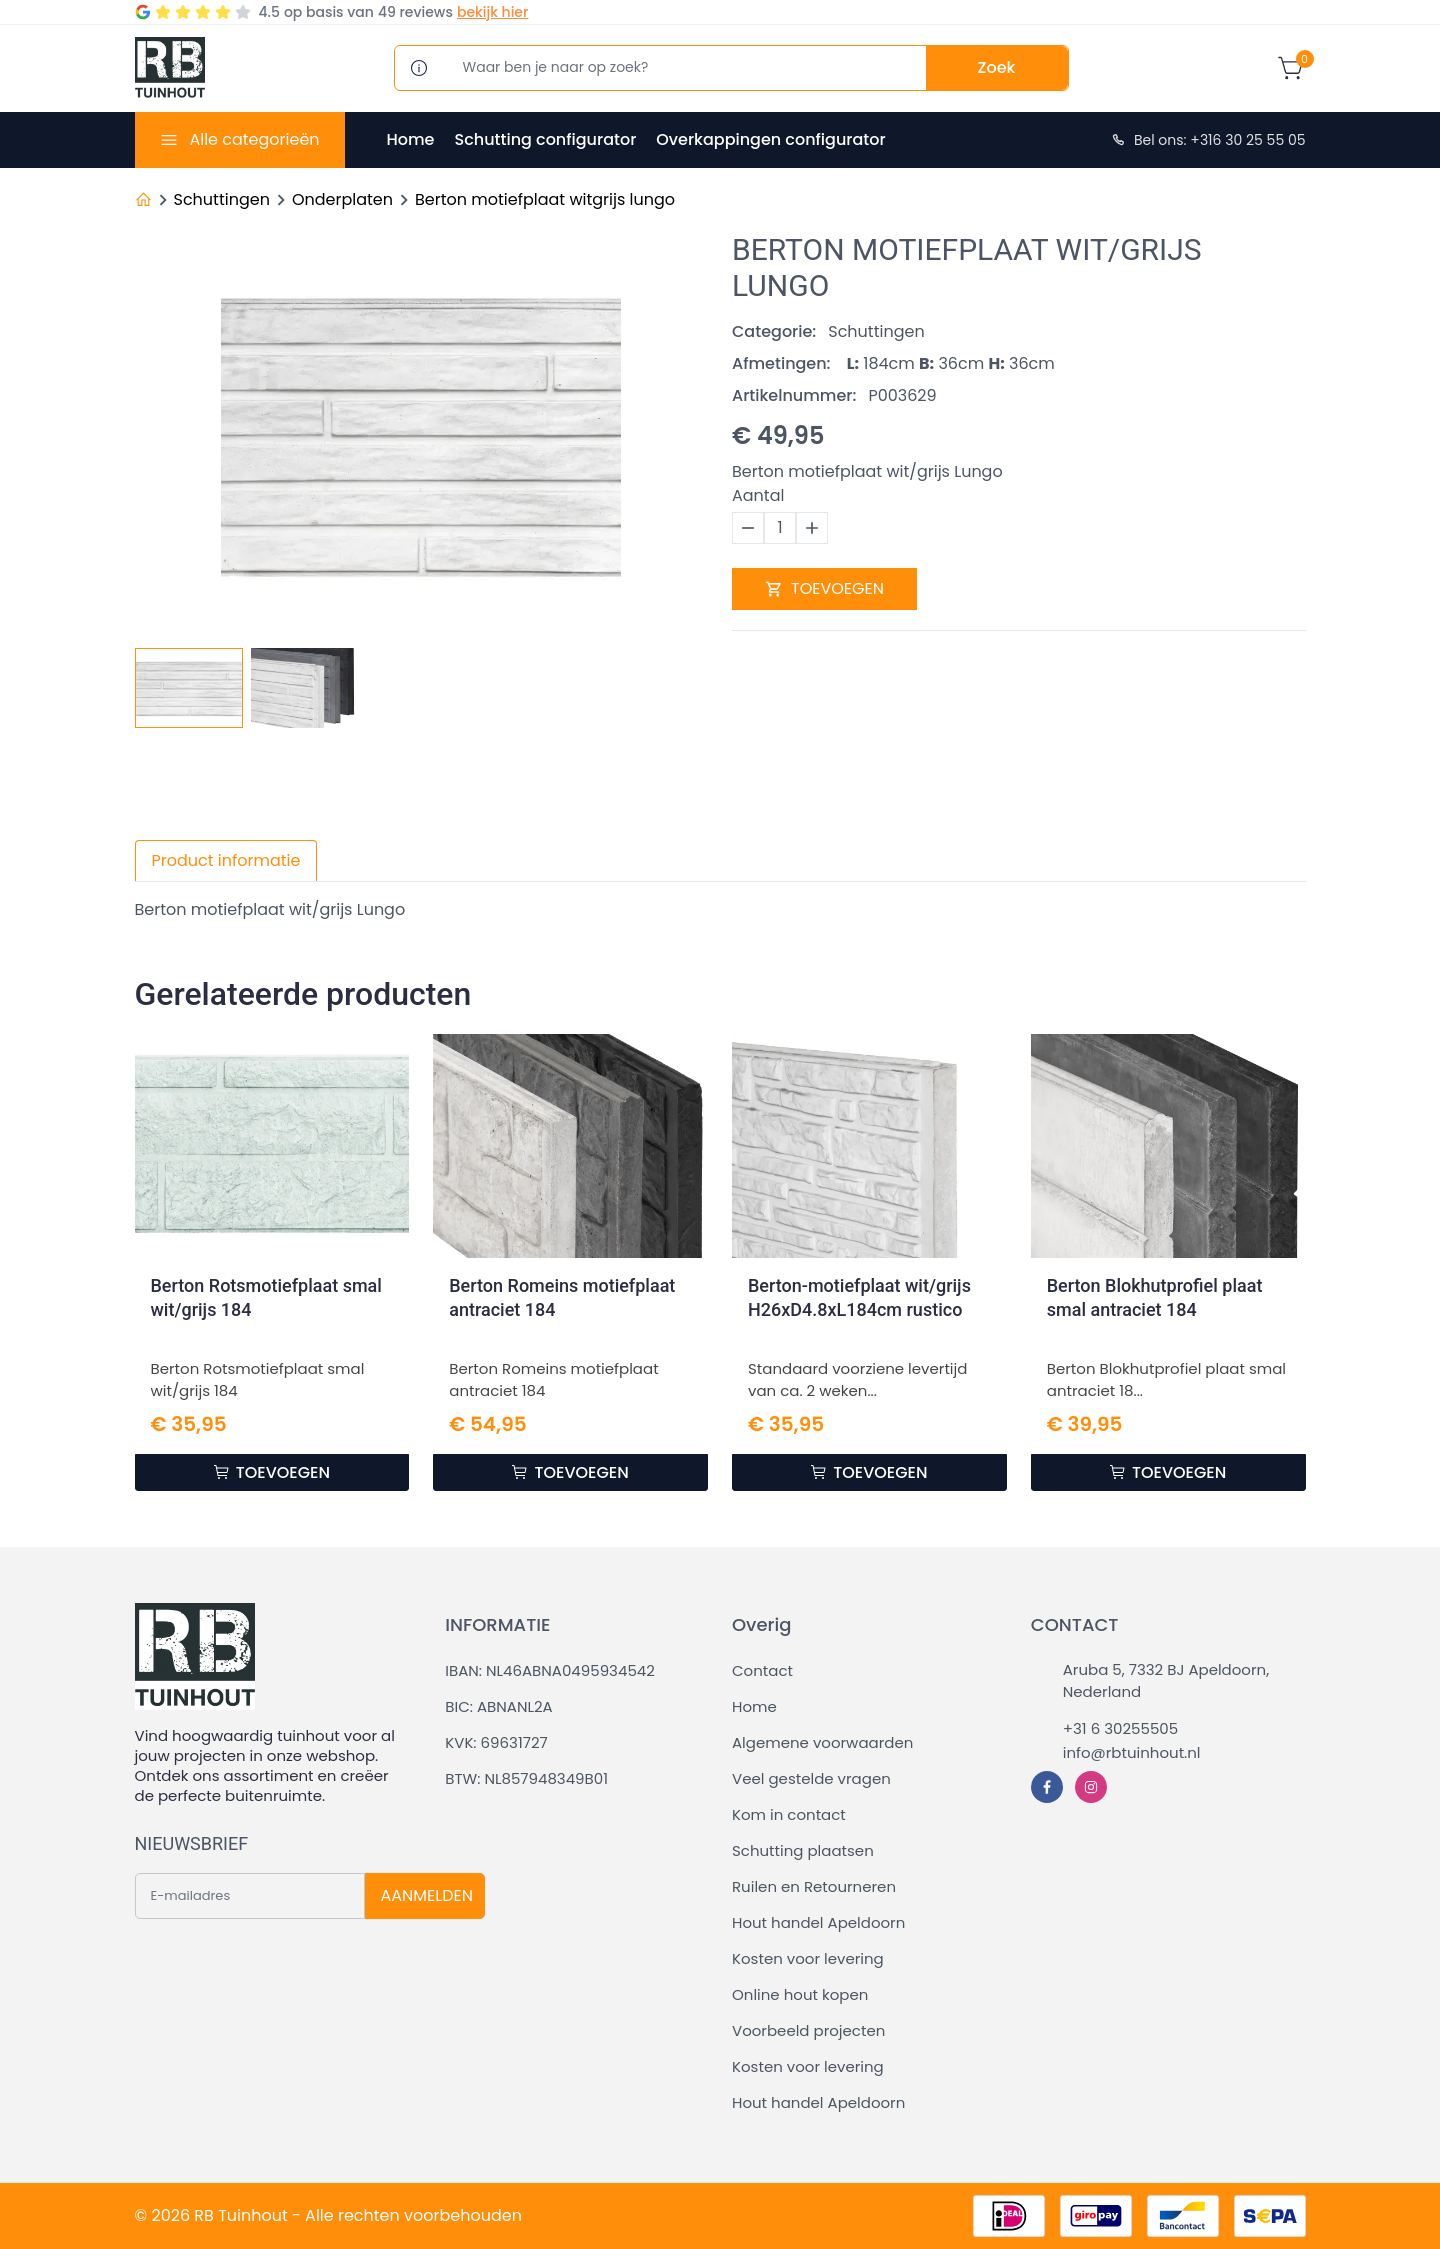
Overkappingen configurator (770, 139)
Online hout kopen (800, 1994)
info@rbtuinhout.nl (1132, 1752)
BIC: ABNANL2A (498, 1706)
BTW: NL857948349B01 (526, 1778)
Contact (762, 1670)
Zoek (997, 67)
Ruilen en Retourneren (814, 1886)
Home (411, 139)
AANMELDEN (427, 1895)
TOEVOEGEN (824, 588)
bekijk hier (492, 12)
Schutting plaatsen (803, 1850)
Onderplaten (342, 199)
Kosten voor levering (808, 1958)
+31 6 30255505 (1120, 1728)
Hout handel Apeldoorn (818, 1922)
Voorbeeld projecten (808, 2030)
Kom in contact (789, 1814)
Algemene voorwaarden (822, 1742)
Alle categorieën (254, 139)
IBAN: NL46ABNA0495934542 (550, 1670)
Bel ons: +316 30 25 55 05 (1208, 140)
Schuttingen (222, 199)
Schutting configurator (545, 139)
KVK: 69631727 (496, 1742)
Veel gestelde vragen (811, 1778)
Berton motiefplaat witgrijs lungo (545, 199)
